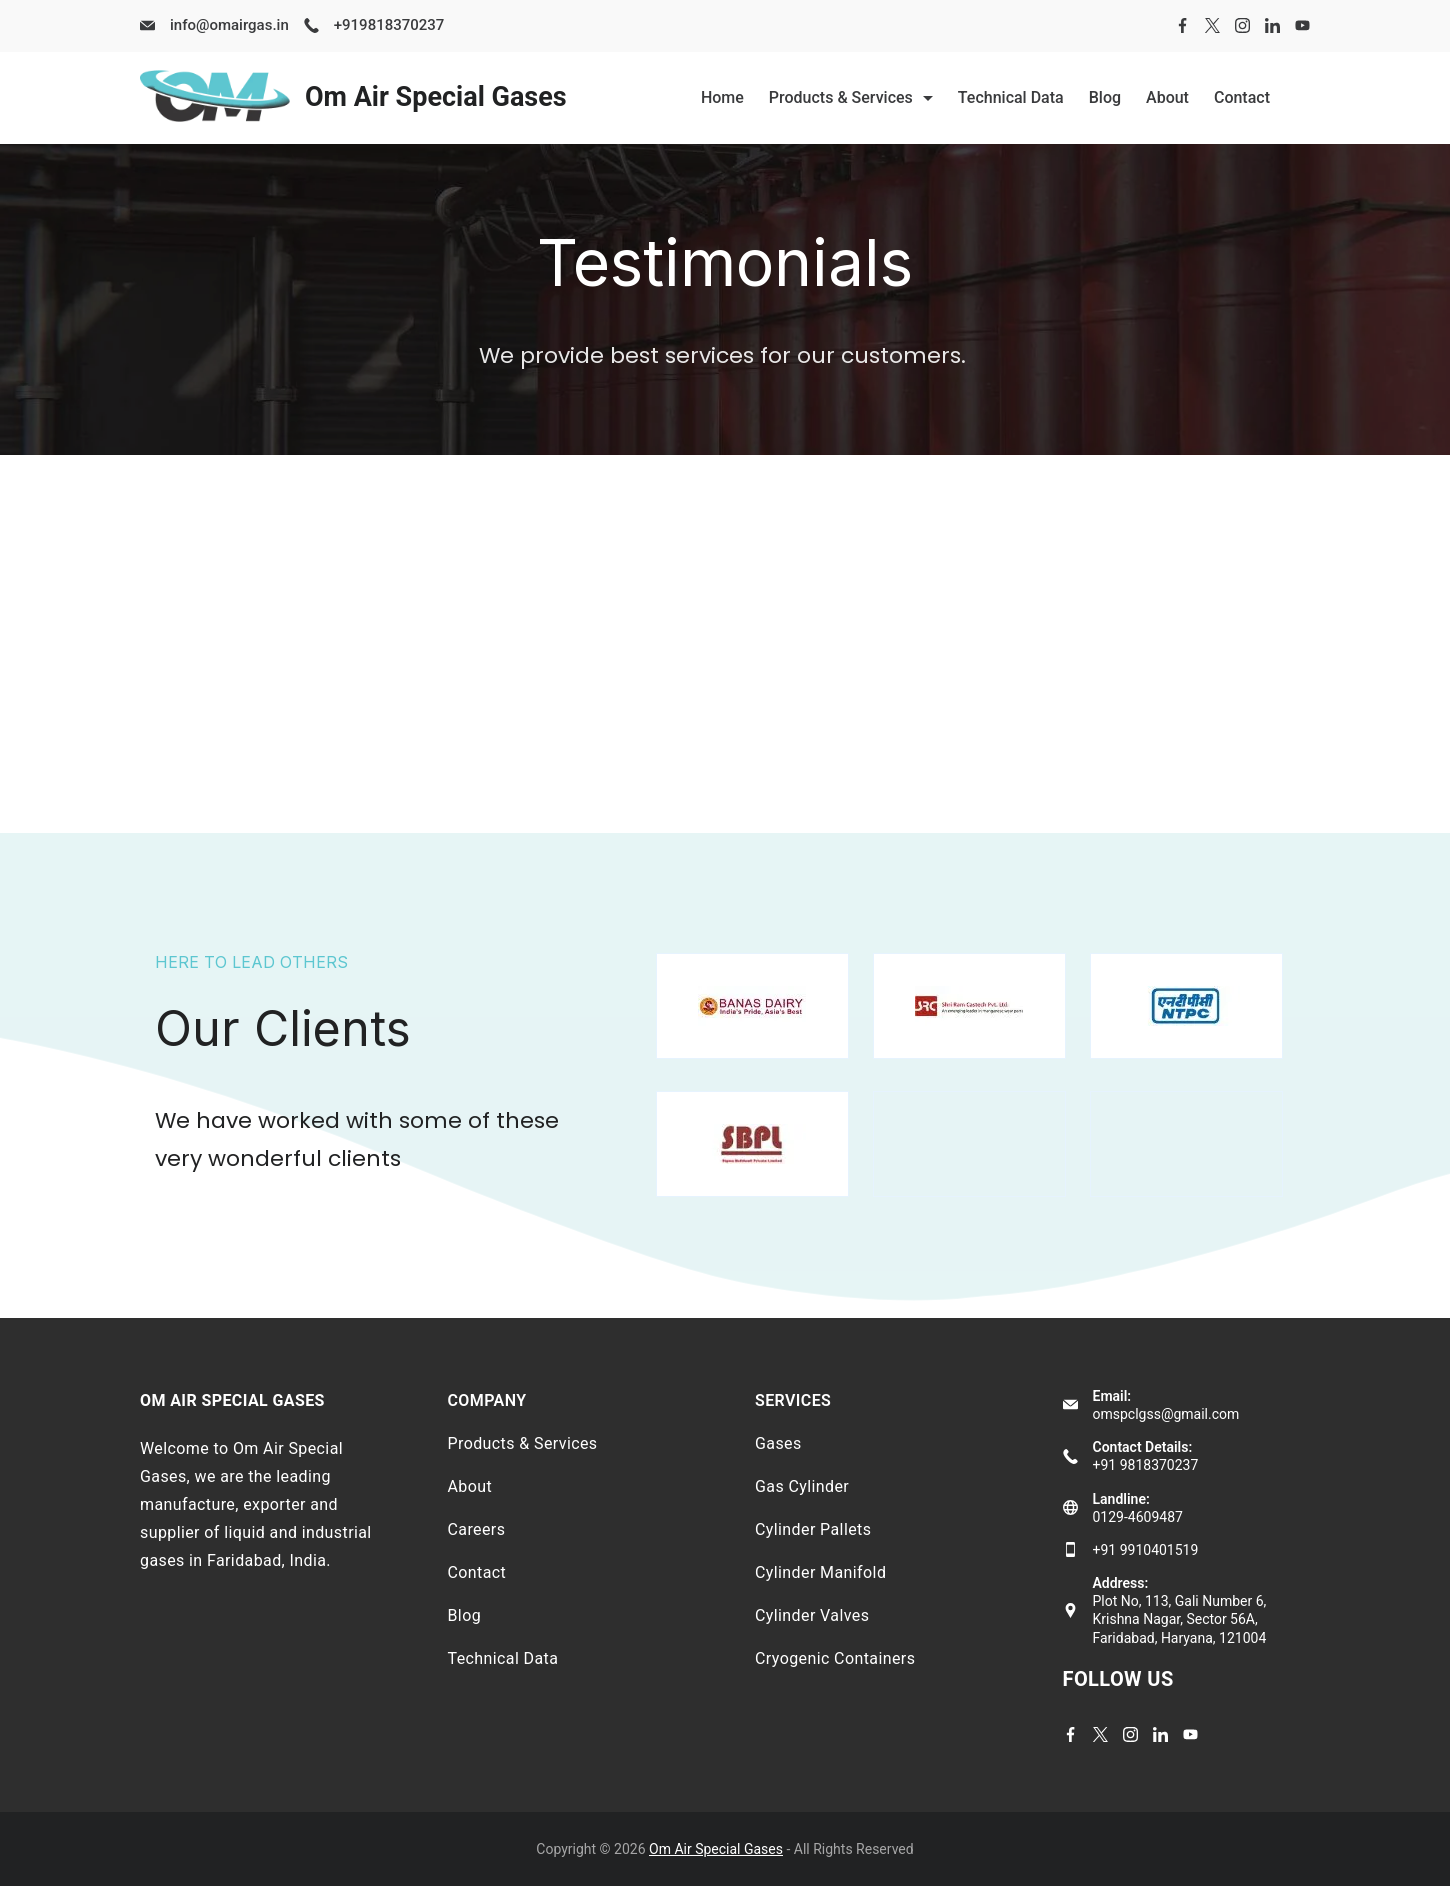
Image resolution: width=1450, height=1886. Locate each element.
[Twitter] (1212, 25)
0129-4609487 (1138, 1517)
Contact (1242, 97)
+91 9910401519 (1146, 1550)
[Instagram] (1242, 25)
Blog (1105, 97)
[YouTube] (1302, 25)
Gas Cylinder (802, 1486)
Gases (778, 1443)
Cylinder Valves (812, 1615)
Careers (477, 1529)
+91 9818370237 (1146, 1465)
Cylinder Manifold (820, 1572)
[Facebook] (1182, 25)
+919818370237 (389, 25)
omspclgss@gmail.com (1166, 1414)
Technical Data (1011, 97)
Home (722, 97)
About (1167, 97)
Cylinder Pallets (813, 1529)
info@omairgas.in (229, 25)
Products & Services (851, 97)
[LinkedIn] (1272, 25)
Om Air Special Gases (436, 97)
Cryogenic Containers (835, 1658)
